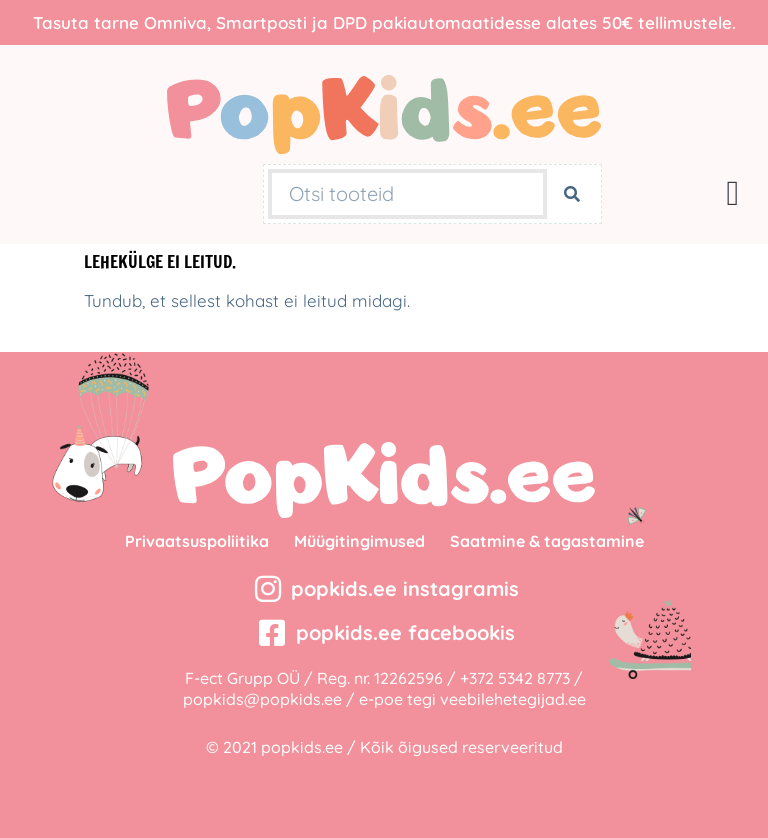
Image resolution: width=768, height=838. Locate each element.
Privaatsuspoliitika (197, 541)
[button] (733, 193)
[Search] (572, 194)
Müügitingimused (359, 541)
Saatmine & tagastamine (547, 541)
